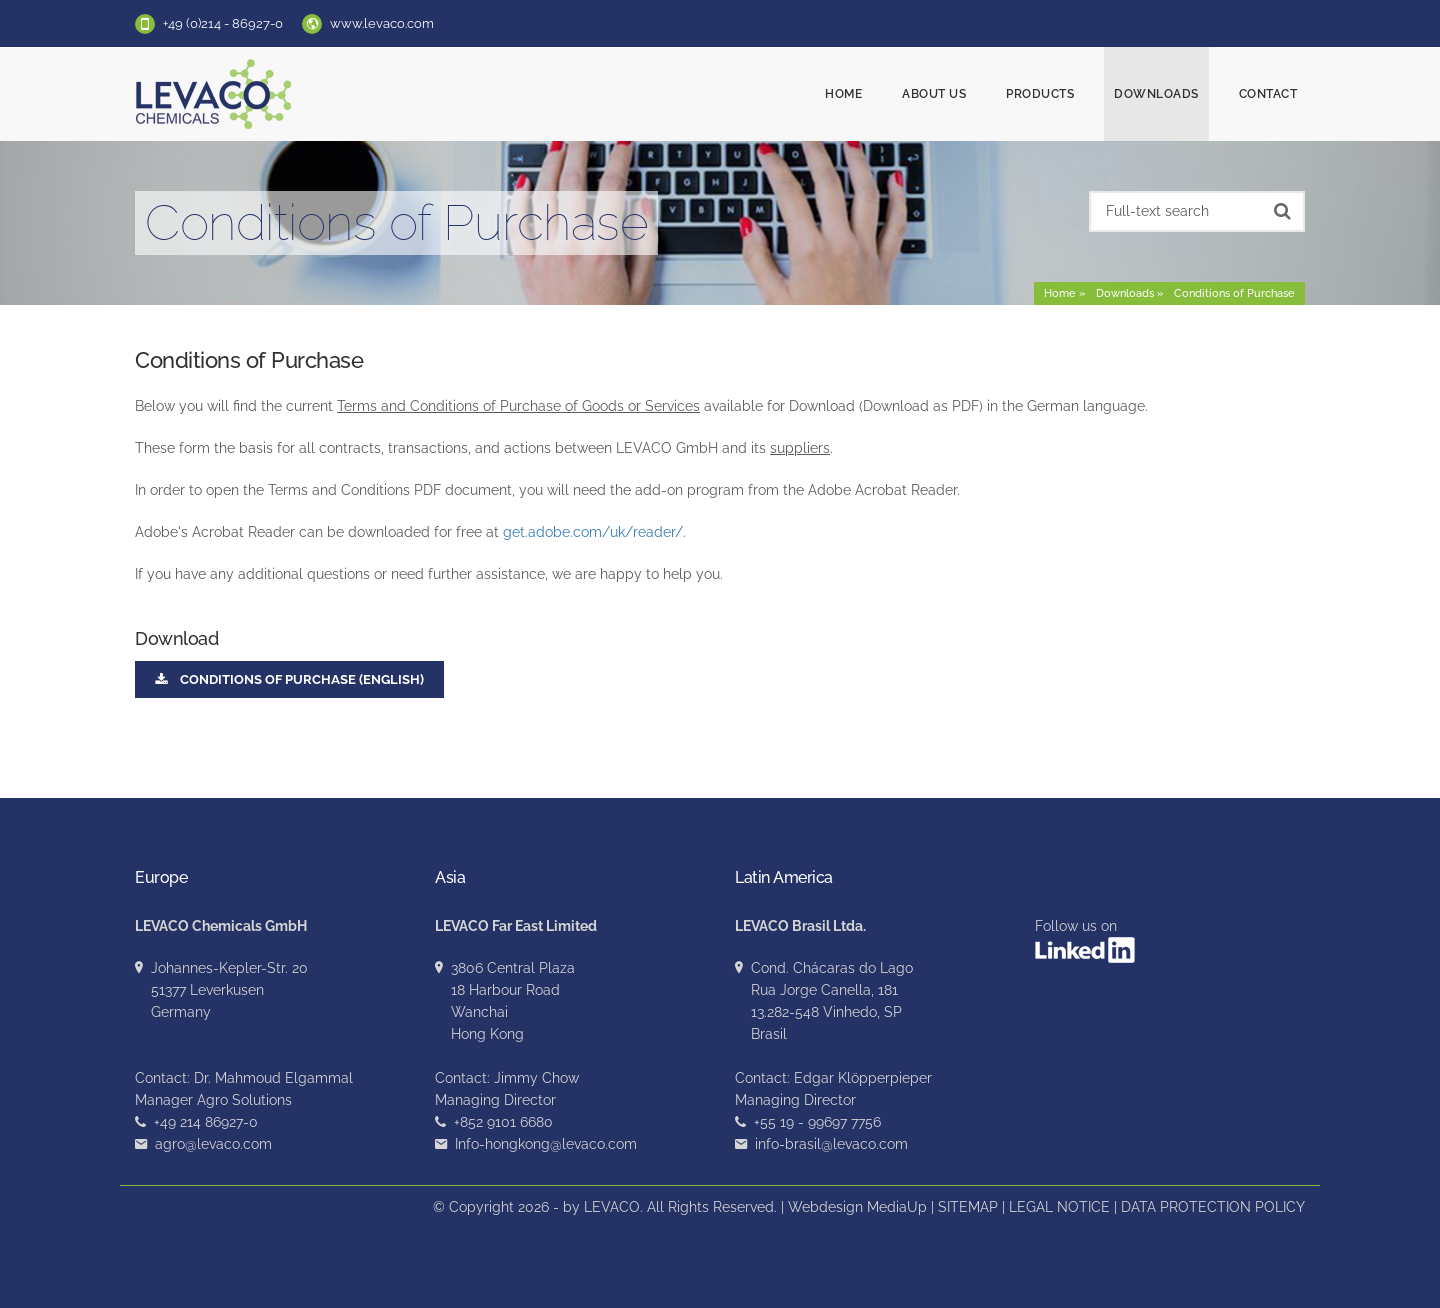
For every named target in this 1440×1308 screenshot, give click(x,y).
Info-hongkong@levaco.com (546, 1144)
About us (934, 94)
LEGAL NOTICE (1059, 1207)
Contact (1268, 94)
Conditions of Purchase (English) (289, 679)
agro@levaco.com (213, 1144)
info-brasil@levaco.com (831, 1144)
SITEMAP (968, 1207)
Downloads (1156, 94)
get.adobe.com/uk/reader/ (593, 532)
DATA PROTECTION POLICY (1213, 1207)
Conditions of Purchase (1234, 293)
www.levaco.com (382, 23)
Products (1040, 94)
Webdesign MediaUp (857, 1207)
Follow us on (1085, 940)
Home (843, 94)
